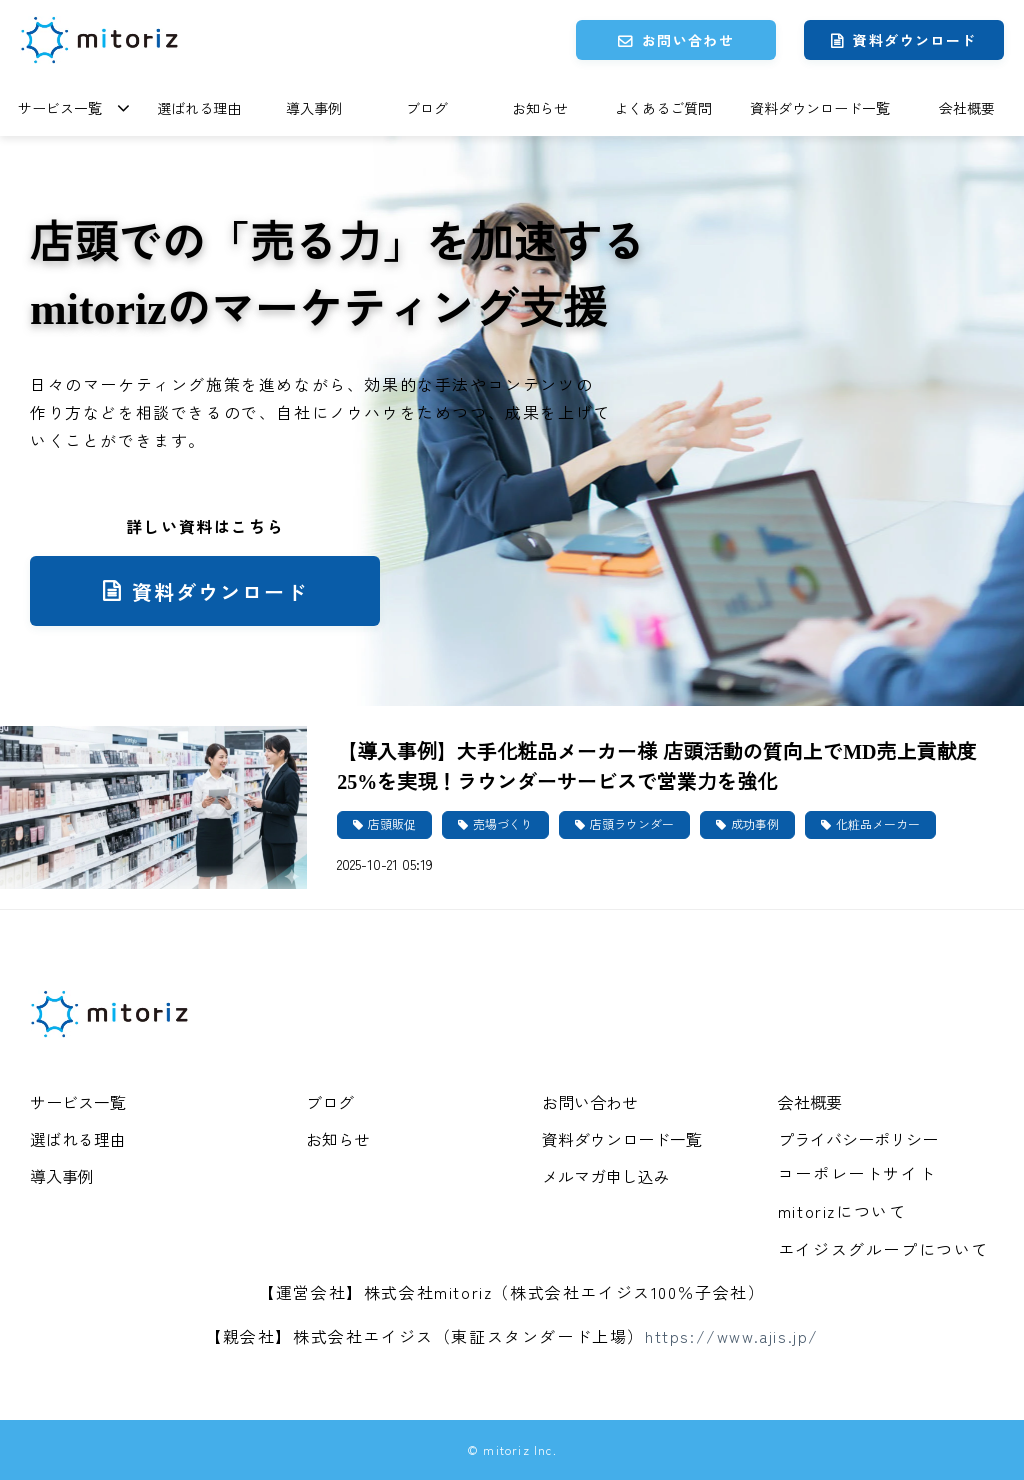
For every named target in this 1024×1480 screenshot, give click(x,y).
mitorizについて (842, 1211)
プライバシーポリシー (858, 1139)
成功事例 (755, 823)
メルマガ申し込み (606, 1176)
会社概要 (967, 108)
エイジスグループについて (883, 1249)
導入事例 (314, 108)
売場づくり (503, 823)
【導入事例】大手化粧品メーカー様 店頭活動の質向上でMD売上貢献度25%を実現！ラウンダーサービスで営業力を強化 (656, 765)
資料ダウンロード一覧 (820, 108)
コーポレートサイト (857, 1173)
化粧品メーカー (878, 823)
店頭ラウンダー (632, 823)
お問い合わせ (688, 40)
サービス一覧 (60, 108)
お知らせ (540, 108)
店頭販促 (392, 823)
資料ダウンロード (914, 40)
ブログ (427, 108)
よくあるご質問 (663, 108)
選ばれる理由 (199, 108)
